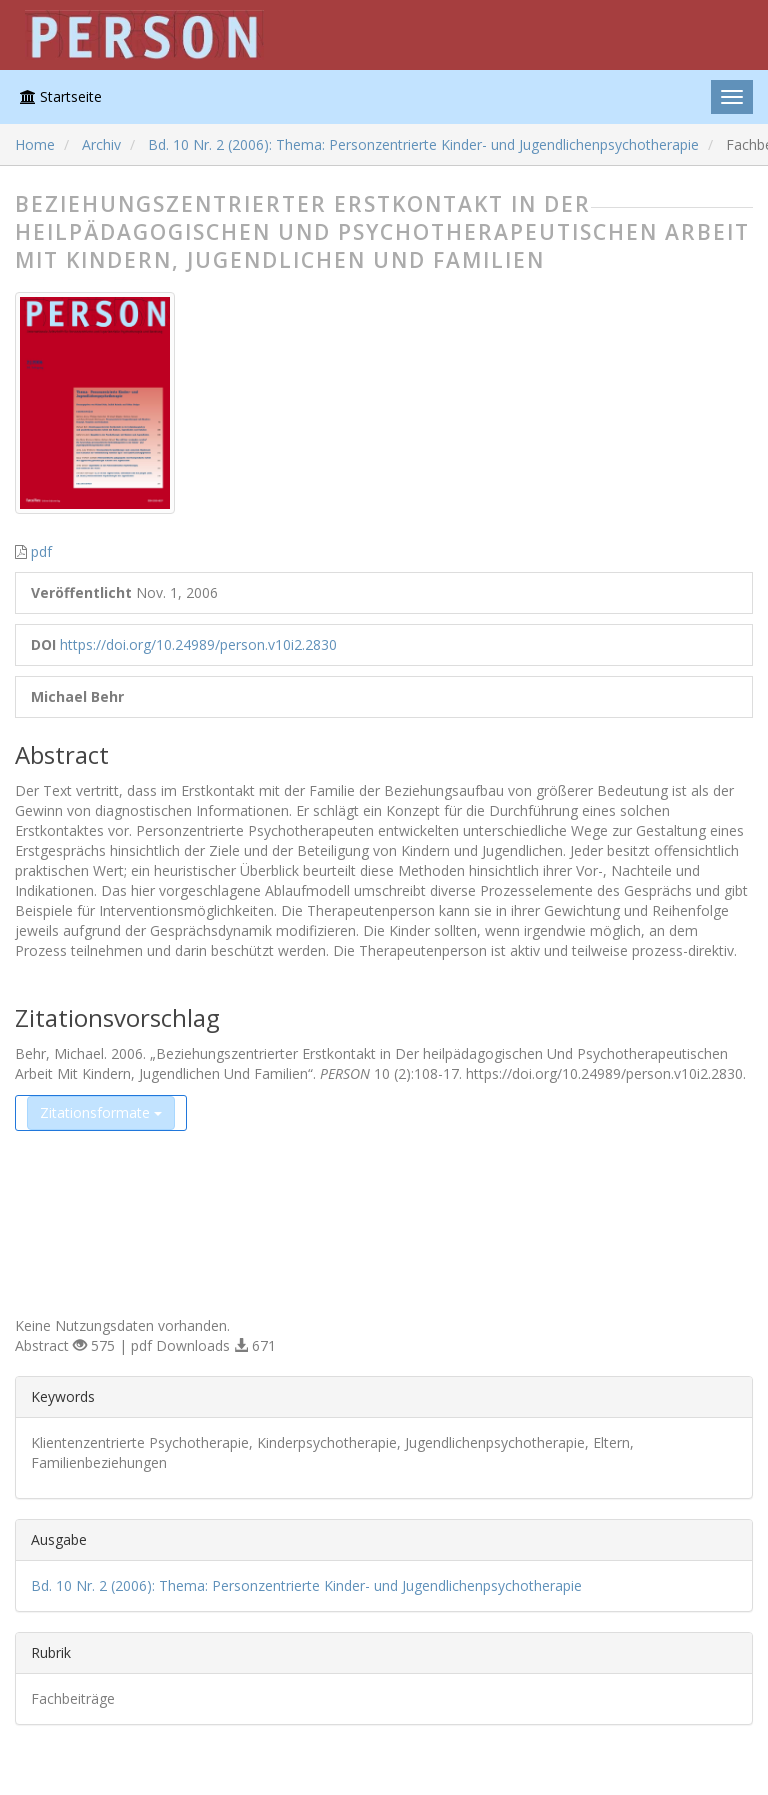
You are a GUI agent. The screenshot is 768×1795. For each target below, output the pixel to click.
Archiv (101, 144)
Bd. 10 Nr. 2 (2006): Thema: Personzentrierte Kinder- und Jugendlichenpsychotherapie (423, 144)
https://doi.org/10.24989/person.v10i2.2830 (198, 644)
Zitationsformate (101, 1112)
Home (35, 144)
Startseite (61, 96)
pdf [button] (41, 551)
